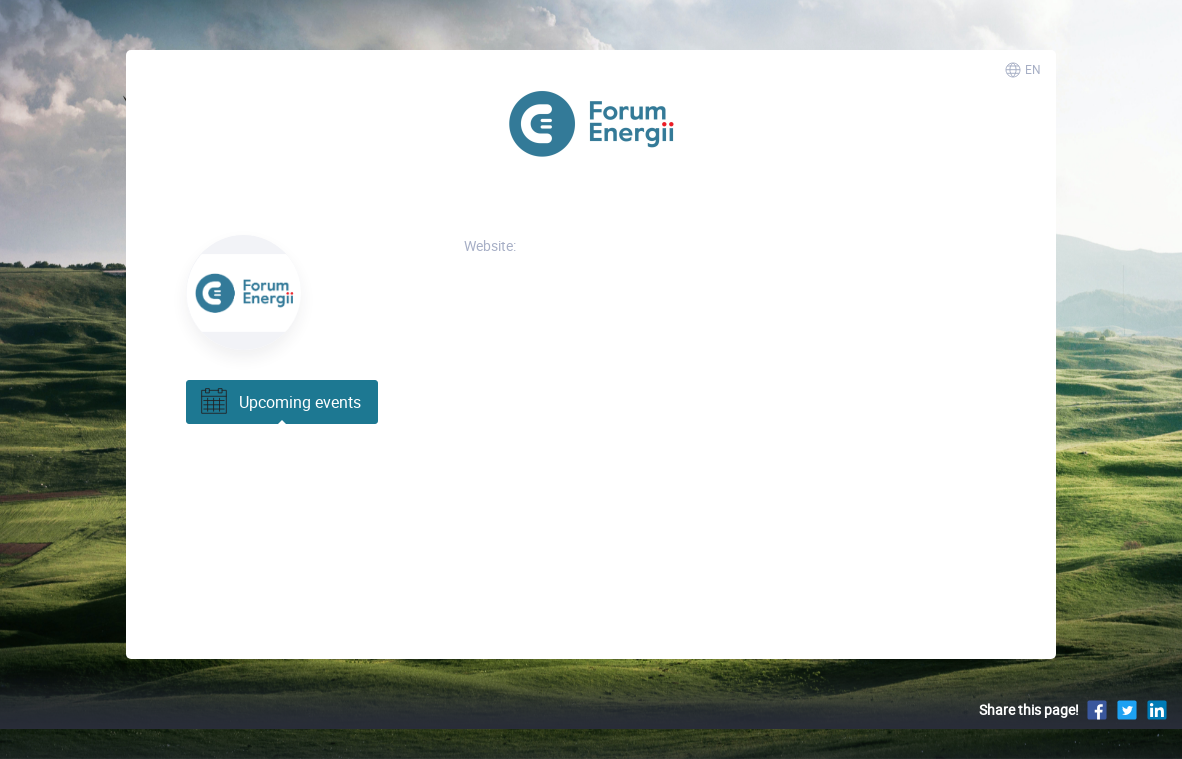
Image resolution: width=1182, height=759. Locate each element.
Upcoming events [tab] (279, 402)
